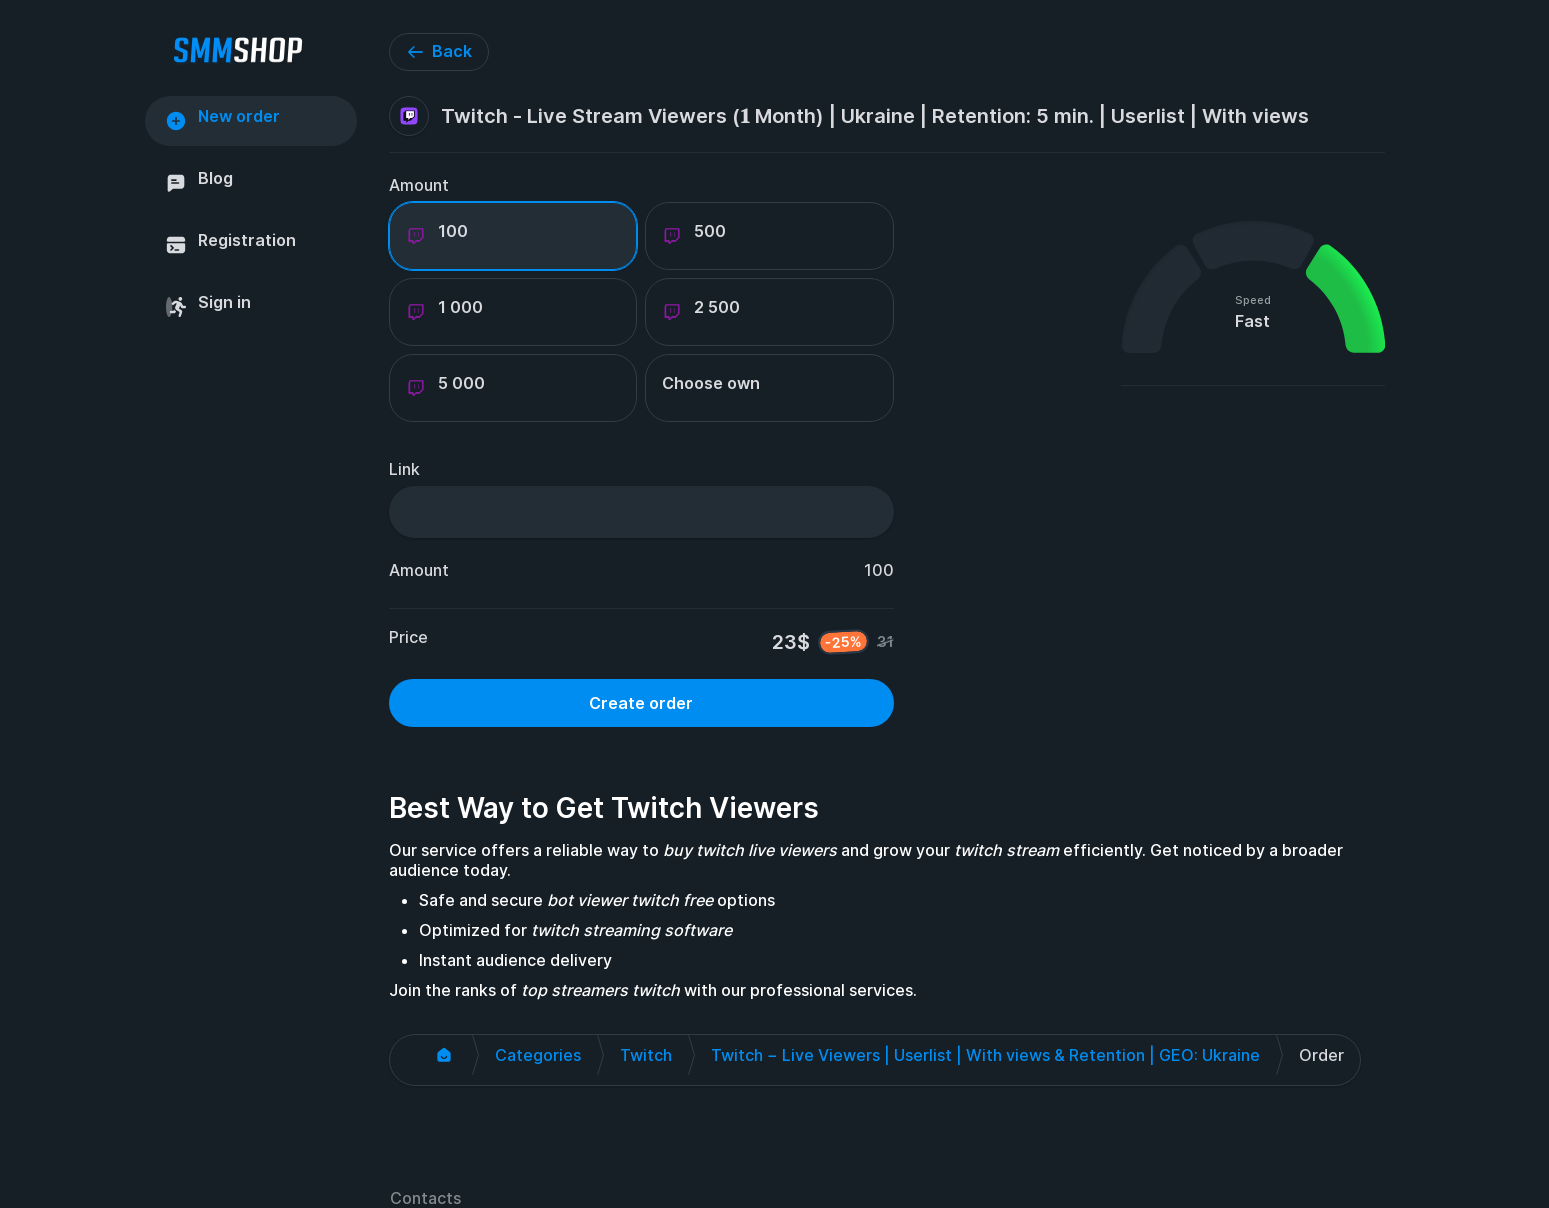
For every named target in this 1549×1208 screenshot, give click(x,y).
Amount (419, 185)
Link (404, 469)
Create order (641, 703)
